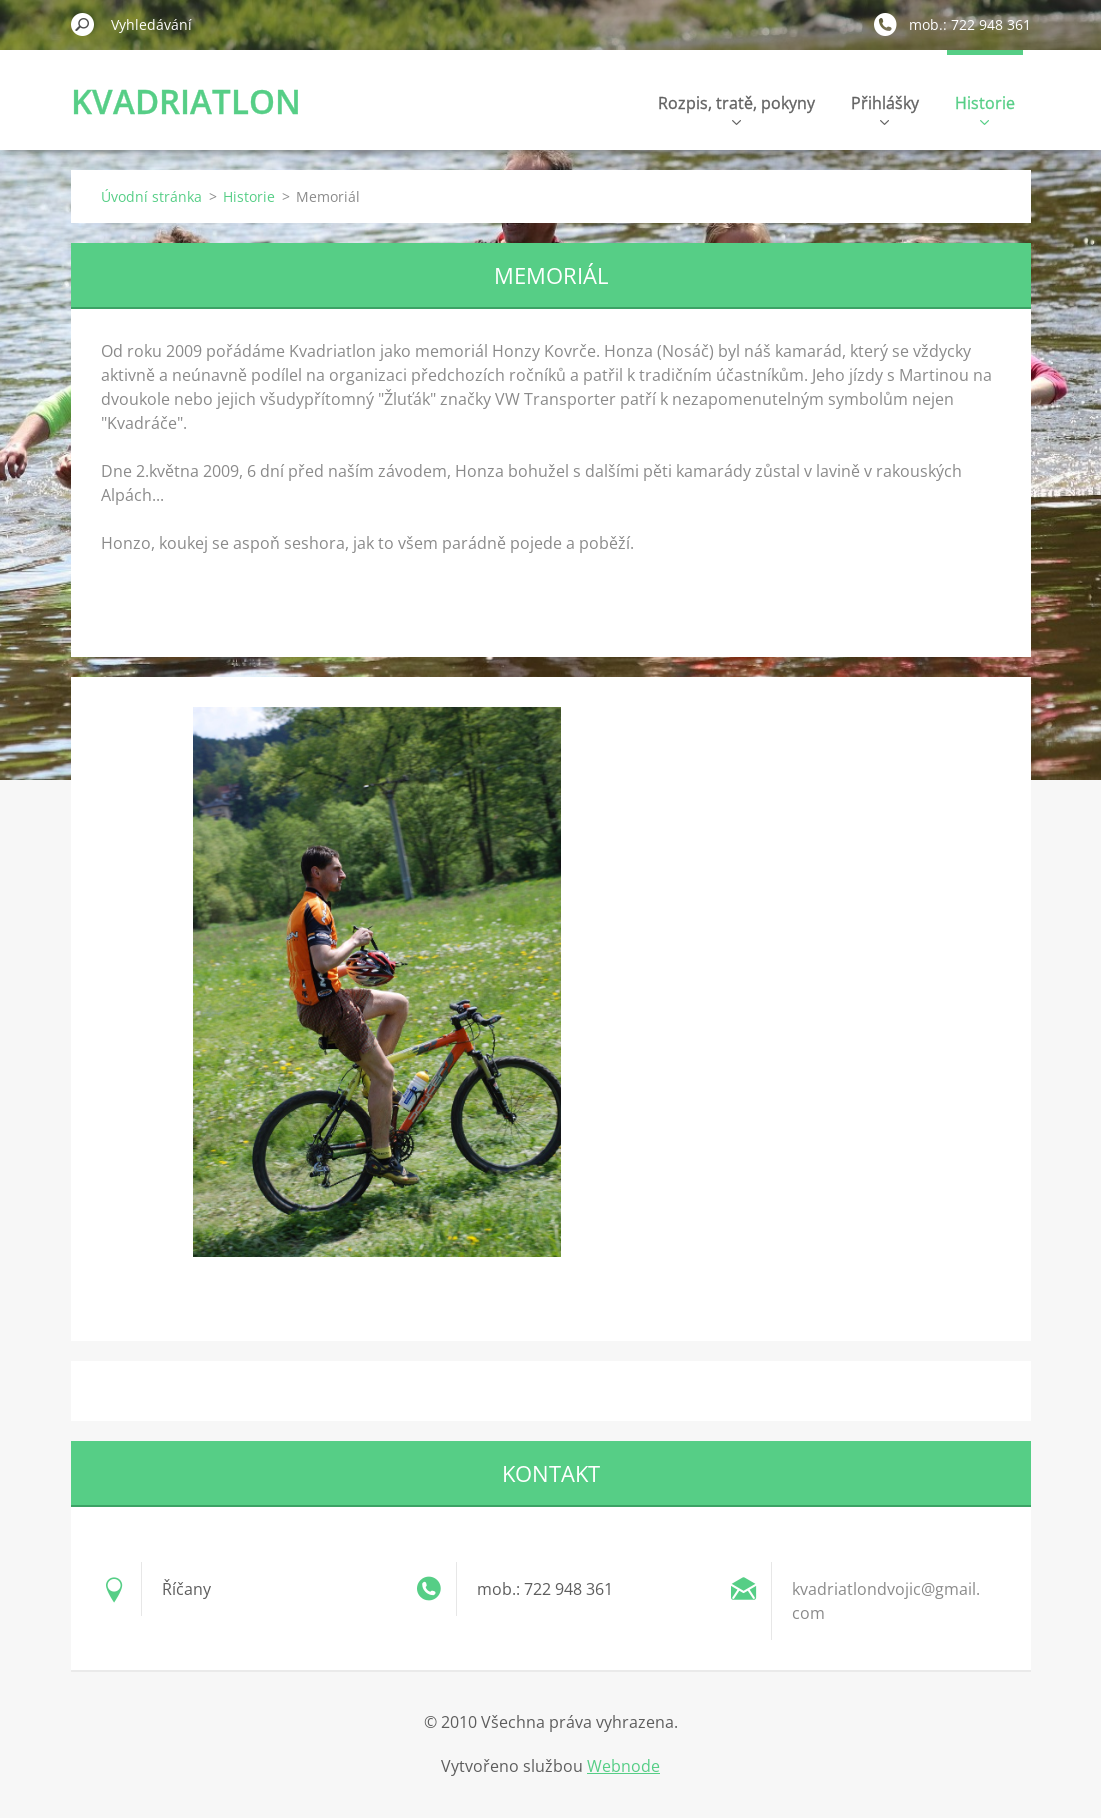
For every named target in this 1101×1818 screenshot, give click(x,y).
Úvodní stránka (151, 196)
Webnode (623, 1766)
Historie (985, 108)
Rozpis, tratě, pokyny (736, 108)
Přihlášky (885, 108)
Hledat (83, 24)
